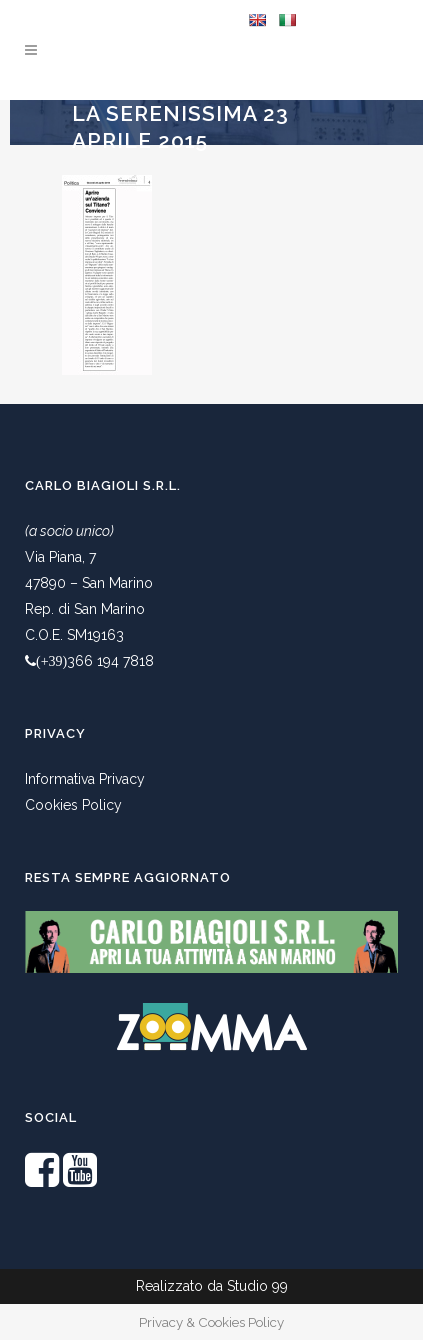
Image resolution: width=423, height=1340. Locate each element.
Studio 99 (257, 1286)
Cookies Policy (73, 805)
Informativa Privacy (85, 779)
